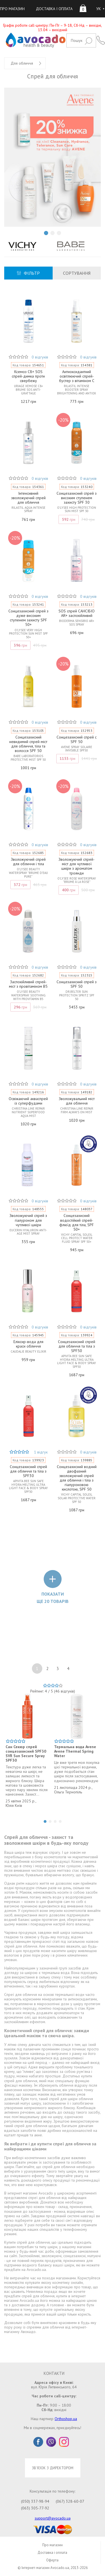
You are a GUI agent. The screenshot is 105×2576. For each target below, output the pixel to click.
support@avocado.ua (53, 2518)
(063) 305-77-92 (35, 2508)
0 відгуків (40, 357)
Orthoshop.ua (66, 2418)
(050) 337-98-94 (35, 2501)
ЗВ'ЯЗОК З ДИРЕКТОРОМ (52, 2467)
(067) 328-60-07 (70, 2501)
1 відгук (41, 1452)
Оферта (52, 2560)
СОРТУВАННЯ (76, 273)
